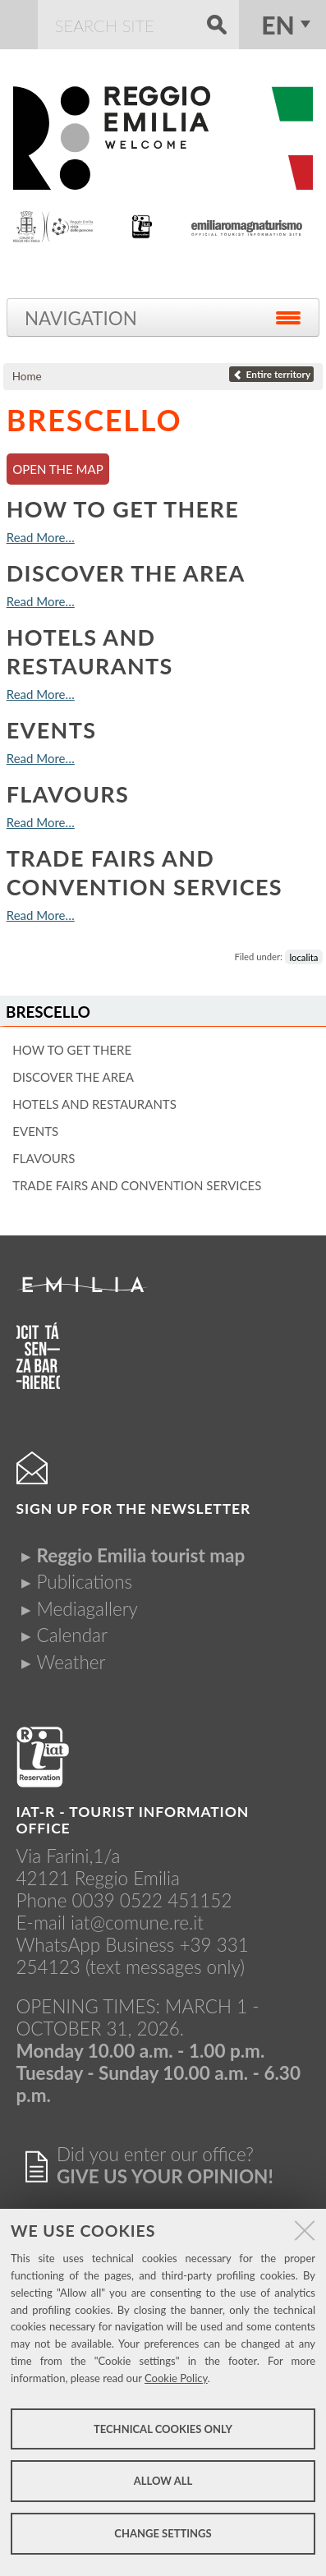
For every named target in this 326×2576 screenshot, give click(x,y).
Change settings (162, 2533)
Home (27, 376)
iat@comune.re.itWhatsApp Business (110, 1933)
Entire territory (271, 374)
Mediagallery (87, 1609)
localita (303, 956)
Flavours (68, 793)
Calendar (72, 1635)
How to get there (123, 508)
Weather (71, 1662)
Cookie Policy (176, 2378)
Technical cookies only (163, 2429)
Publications (85, 1582)
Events (52, 729)
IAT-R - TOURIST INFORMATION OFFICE (133, 1820)
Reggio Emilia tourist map (141, 1555)
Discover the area (126, 572)
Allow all (163, 2480)
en (277, 24)
